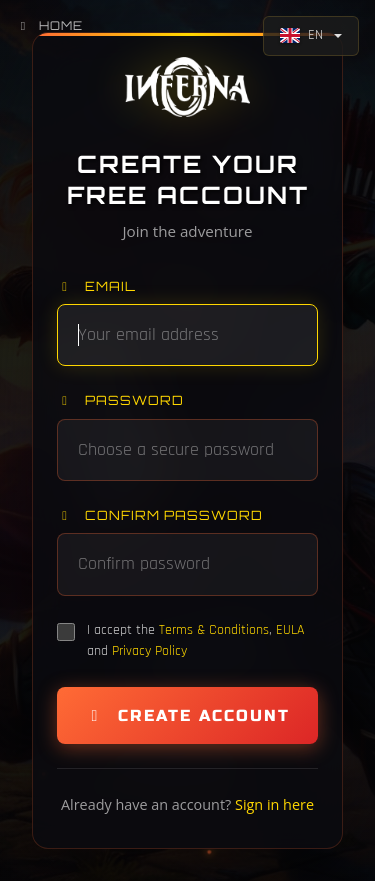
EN (301, 35)
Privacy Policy (149, 651)
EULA (290, 630)
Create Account (188, 715)
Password (120, 400)
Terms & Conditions (214, 630)
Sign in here (274, 804)
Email (96, 286)
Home (49, 25)
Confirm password (160, 515)
